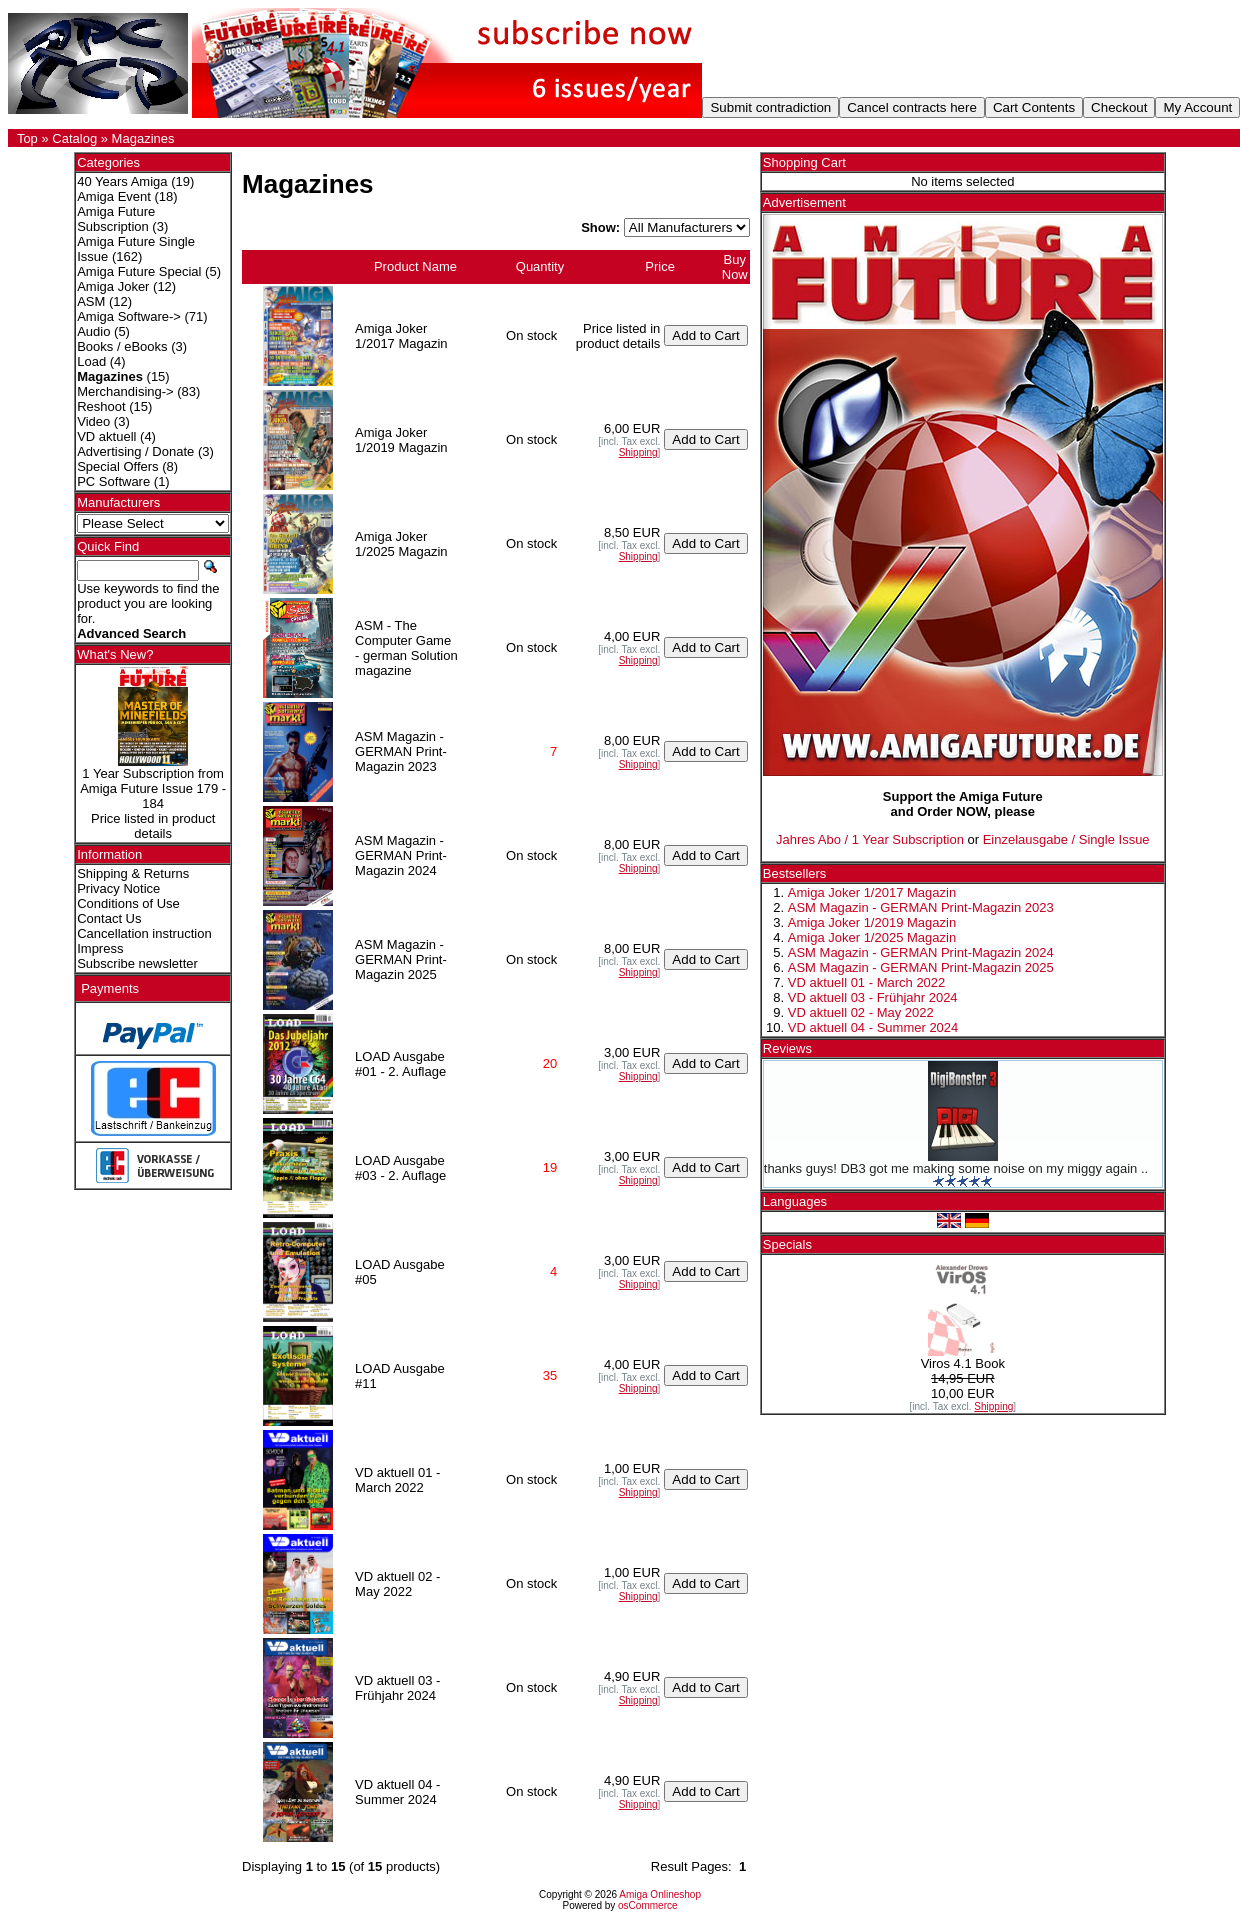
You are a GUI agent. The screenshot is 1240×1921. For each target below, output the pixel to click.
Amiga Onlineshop (660, 1894)
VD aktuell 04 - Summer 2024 (873, 1027)
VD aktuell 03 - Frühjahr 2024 (873, 997)
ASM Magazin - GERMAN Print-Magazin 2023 (921, 907)
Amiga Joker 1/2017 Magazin (872, 892)
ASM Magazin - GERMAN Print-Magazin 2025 (921, 967)
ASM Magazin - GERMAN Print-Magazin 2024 (921, 952)
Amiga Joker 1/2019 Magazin (872, 922)
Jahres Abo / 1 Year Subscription (870, 839)
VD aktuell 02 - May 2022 (861, 1012)
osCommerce (647, 1905)
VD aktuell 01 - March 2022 (867, 982)
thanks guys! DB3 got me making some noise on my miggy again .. (956, 1168)
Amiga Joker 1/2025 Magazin (872, 937)
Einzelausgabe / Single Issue (1066, 839)
